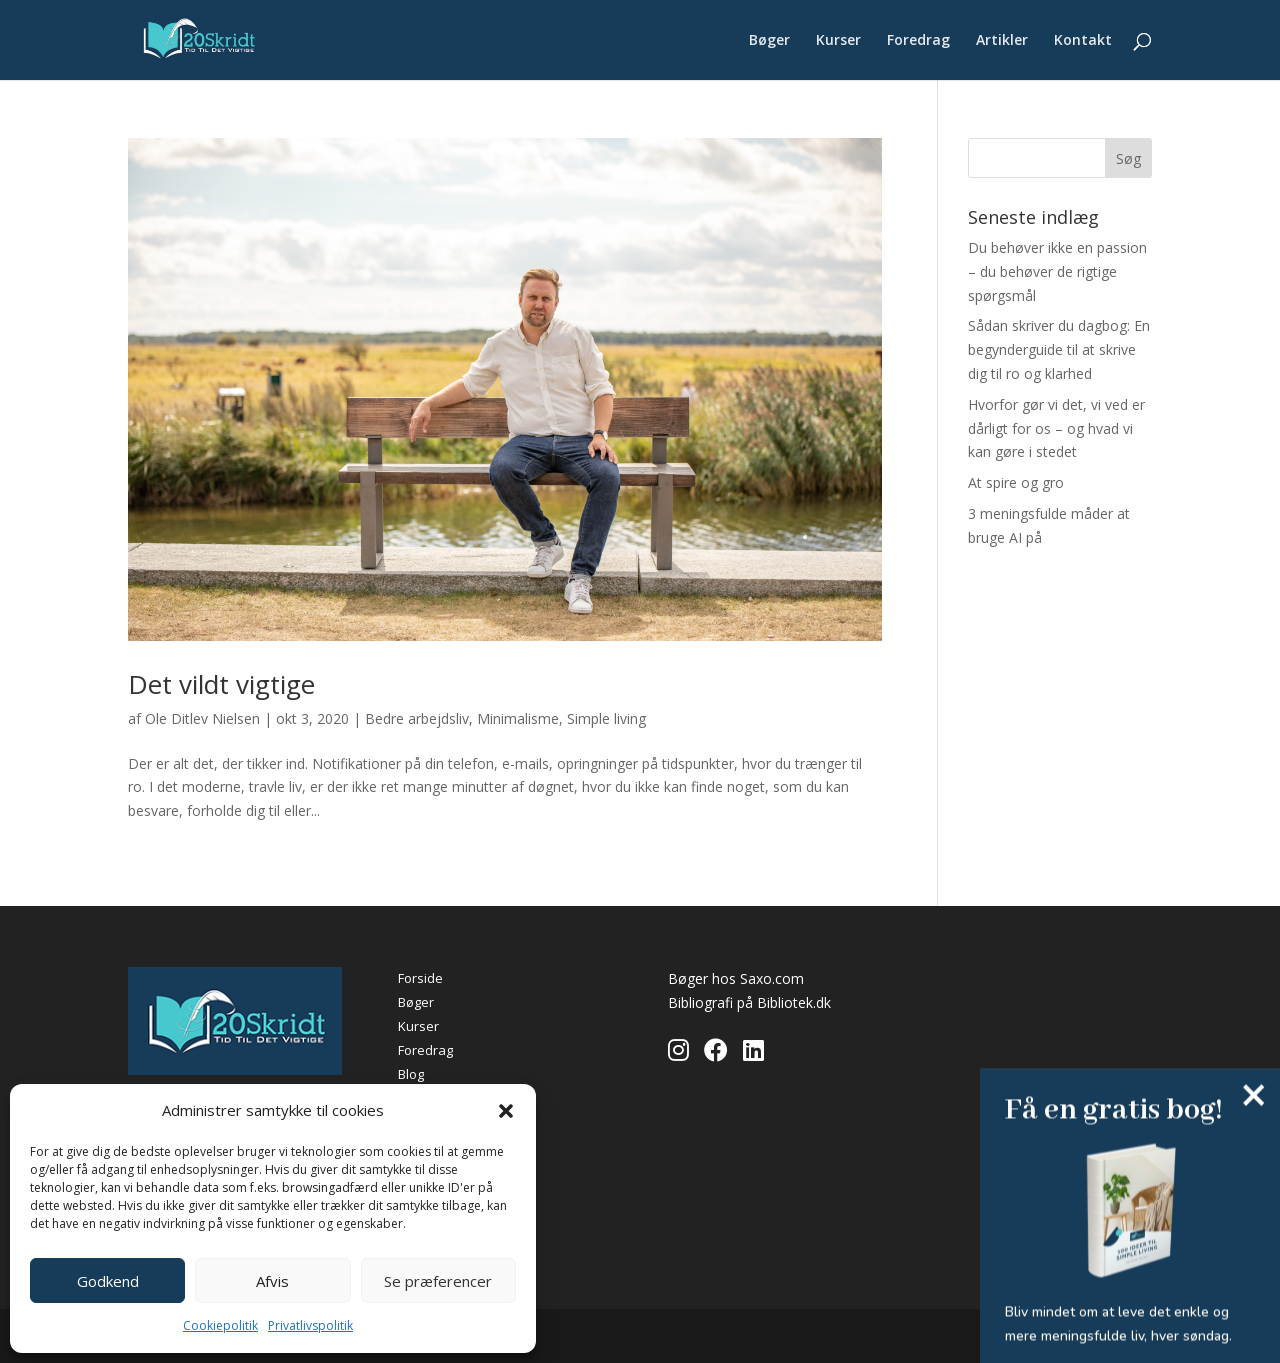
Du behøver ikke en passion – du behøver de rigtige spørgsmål (1057, 271)
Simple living (606, 718)
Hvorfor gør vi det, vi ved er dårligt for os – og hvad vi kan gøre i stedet (1056, 428)
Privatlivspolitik (310, 1325)
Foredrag (918, 41)
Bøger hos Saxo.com (736, 978)
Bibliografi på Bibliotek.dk (749, 1002)
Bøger (769, 41)
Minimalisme (518, 718)
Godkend (108, 1281)
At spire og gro (1016, 482)
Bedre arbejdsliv (417, 718)
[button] (506, 1111)
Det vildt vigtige (221, 684)
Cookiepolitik (220, 1325)
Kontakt (1083, 41)
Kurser (838, 41)
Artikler (1002, 41)
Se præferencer (438, 1281)
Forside (420, 978)
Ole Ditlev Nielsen (202, 718)
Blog (411, 1074)
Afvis (272, 1281)
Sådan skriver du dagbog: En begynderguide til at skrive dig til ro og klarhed (1059, 349)
